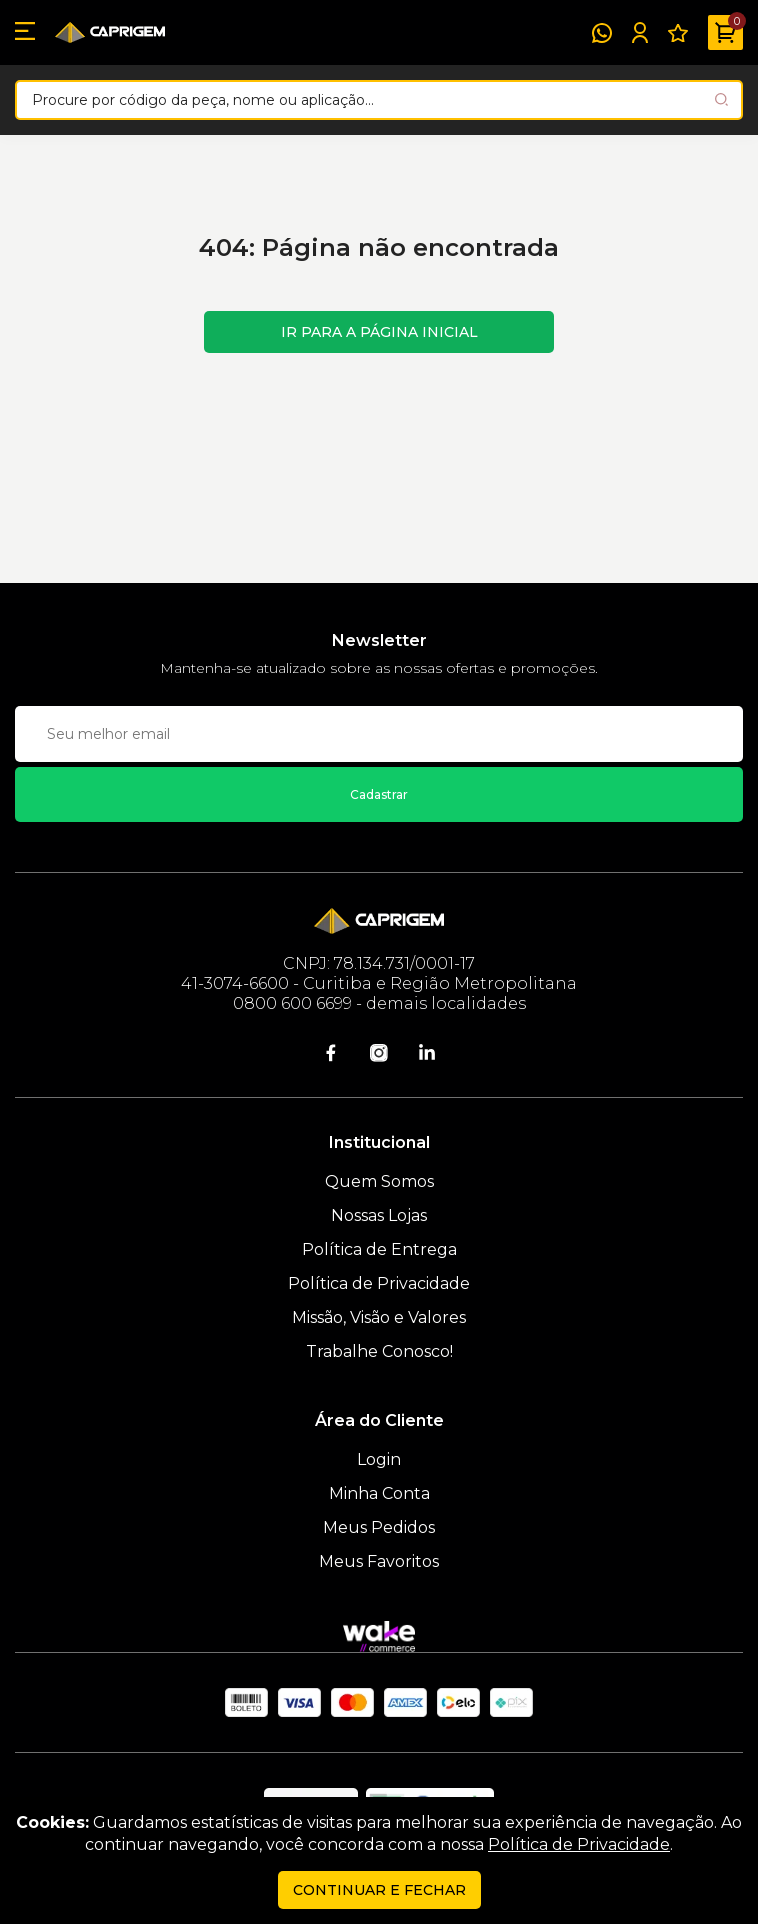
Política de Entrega (379, 1249)
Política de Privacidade (379, 1283)
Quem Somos (379, 1181)
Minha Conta (379, 1493)
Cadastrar (379, 794)
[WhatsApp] (602, 33)
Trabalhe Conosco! (379, 1351)
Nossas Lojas (379, 1215)
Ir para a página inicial (379, 332)
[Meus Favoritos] (678, 33)
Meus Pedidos (379, 1527)
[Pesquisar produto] (721, 99)
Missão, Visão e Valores (379, 1317)
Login (379, 1459)
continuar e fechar (379, 1890)
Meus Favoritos (379, 1561)
